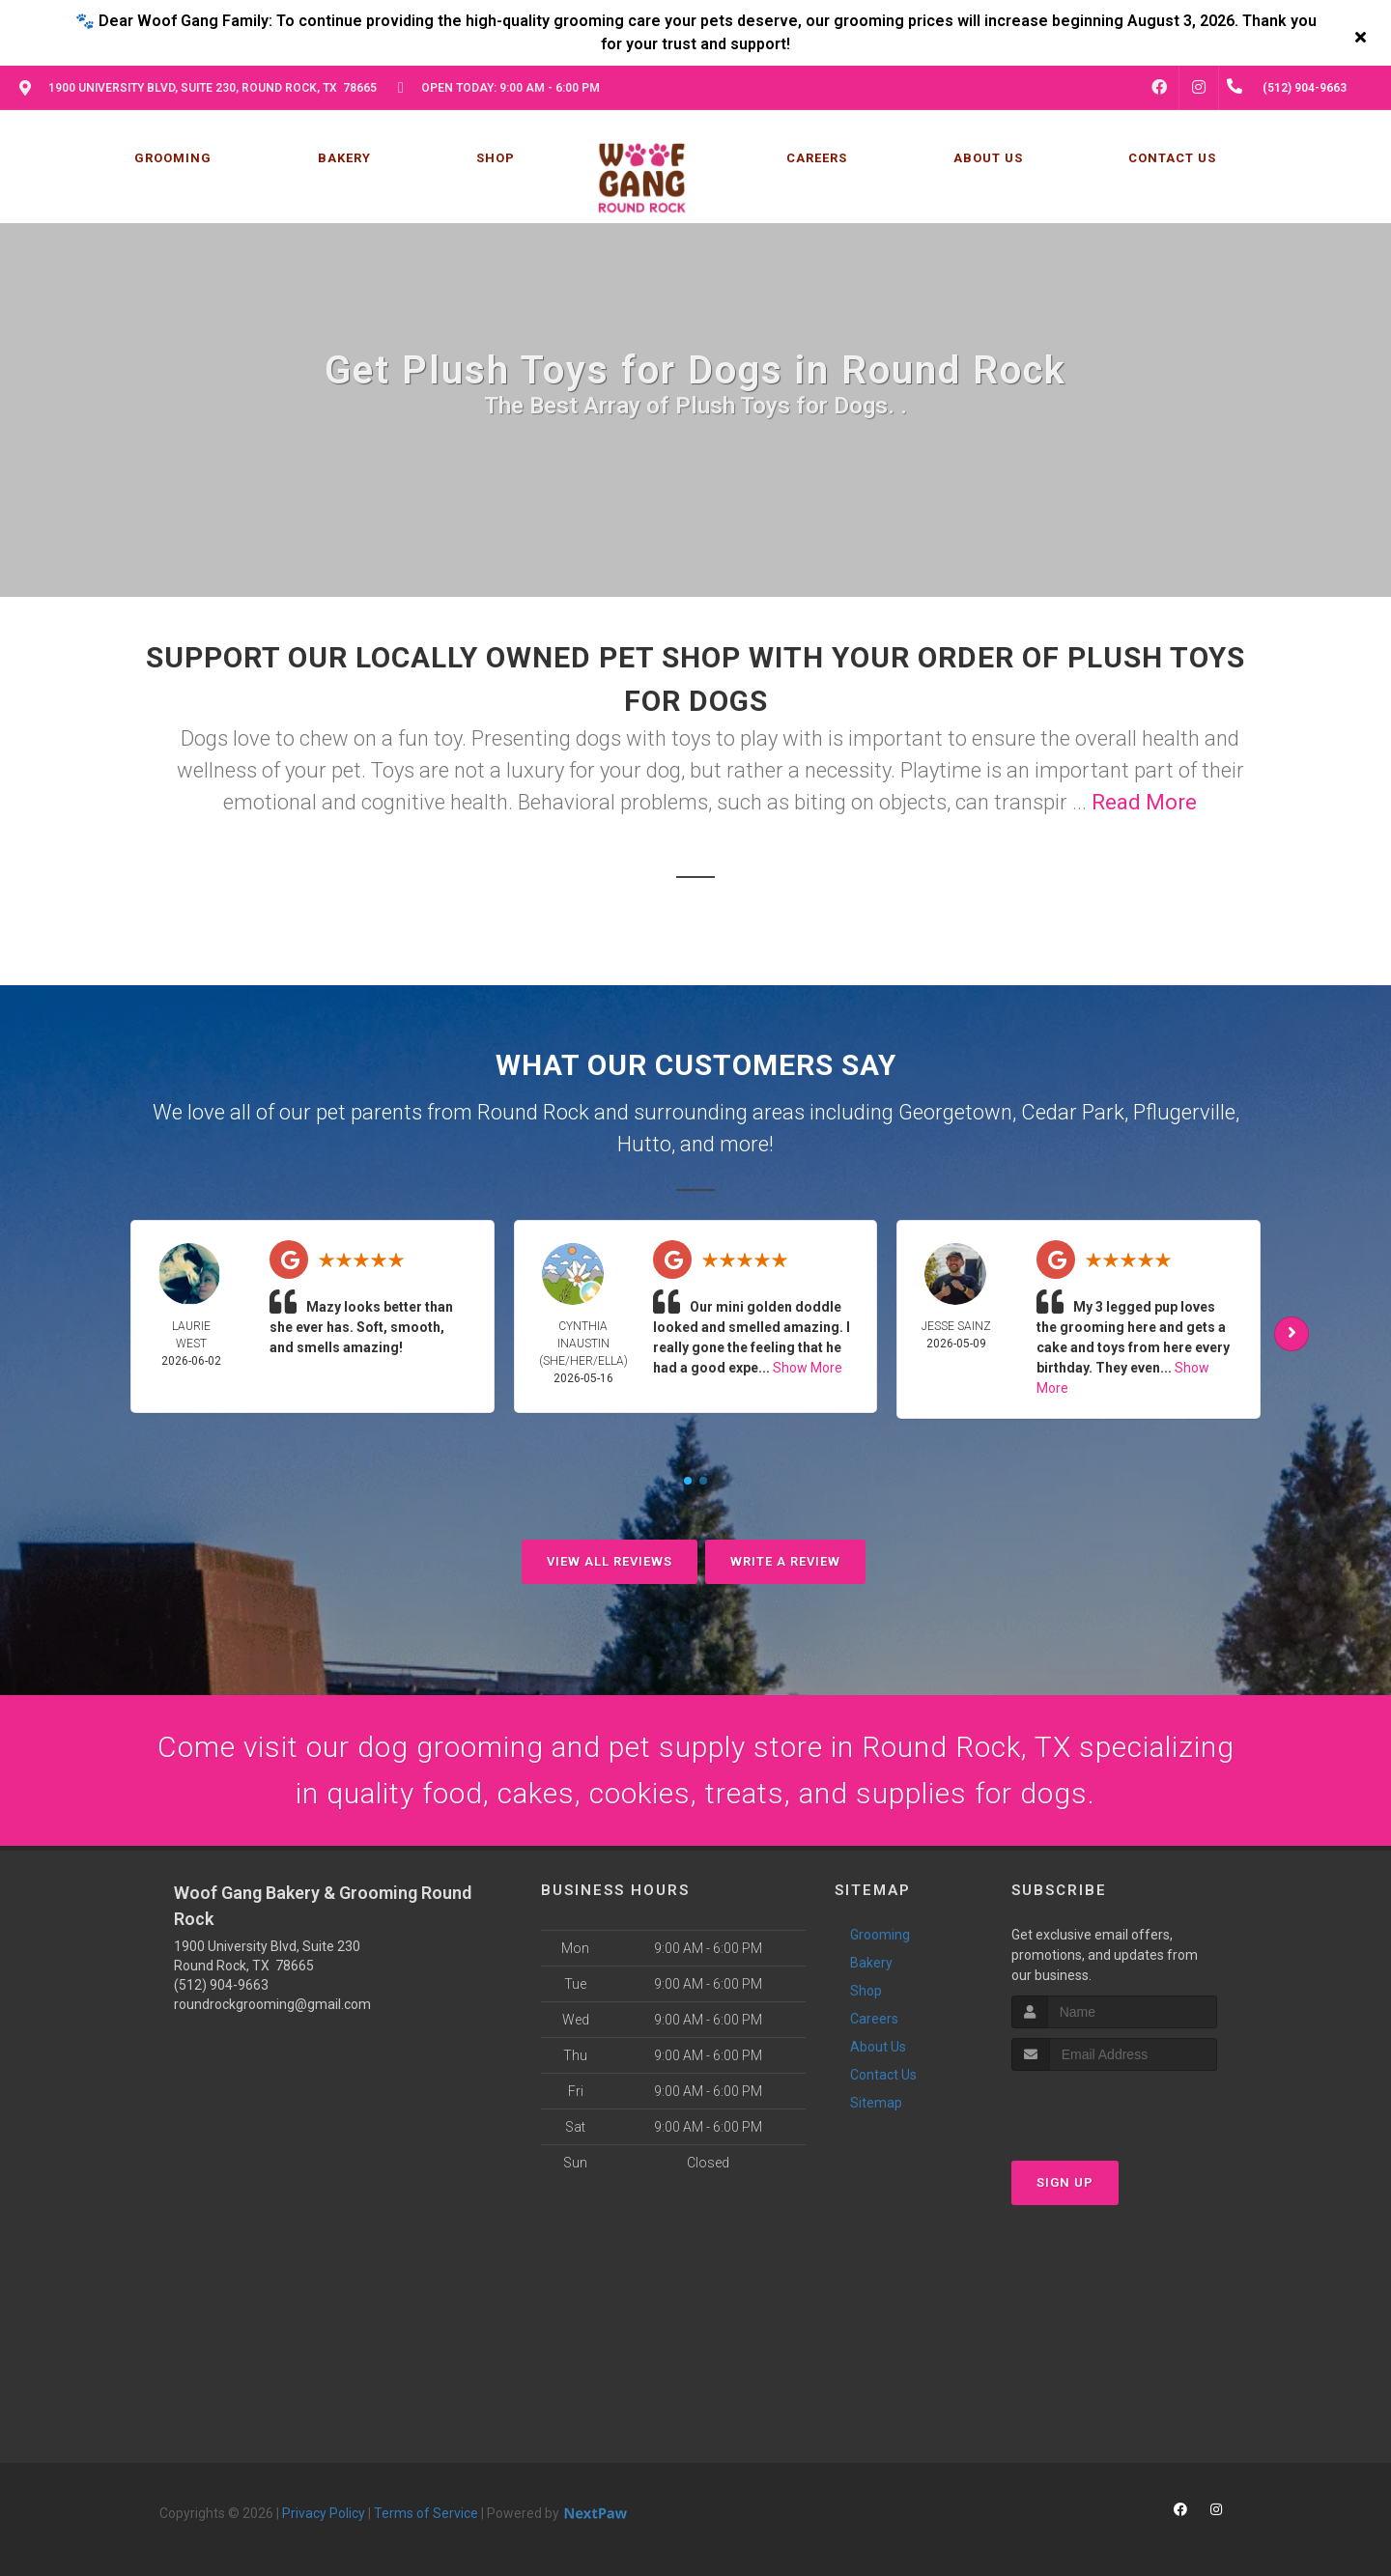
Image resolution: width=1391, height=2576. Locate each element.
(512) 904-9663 (221, 1985)
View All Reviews (609, 1561)
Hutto (644, 1144)
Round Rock (533, 1112)
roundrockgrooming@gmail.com (272, 2004)
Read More (1144, 802)
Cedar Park (1072, 1112)
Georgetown (955, 1112)
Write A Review (785, 1561)
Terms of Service (426, 2513)
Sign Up (1064, 2182)
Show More (807, 1367)
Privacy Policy (323, 2513)
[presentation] (1114, 2107)
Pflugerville (1184, 1112)
